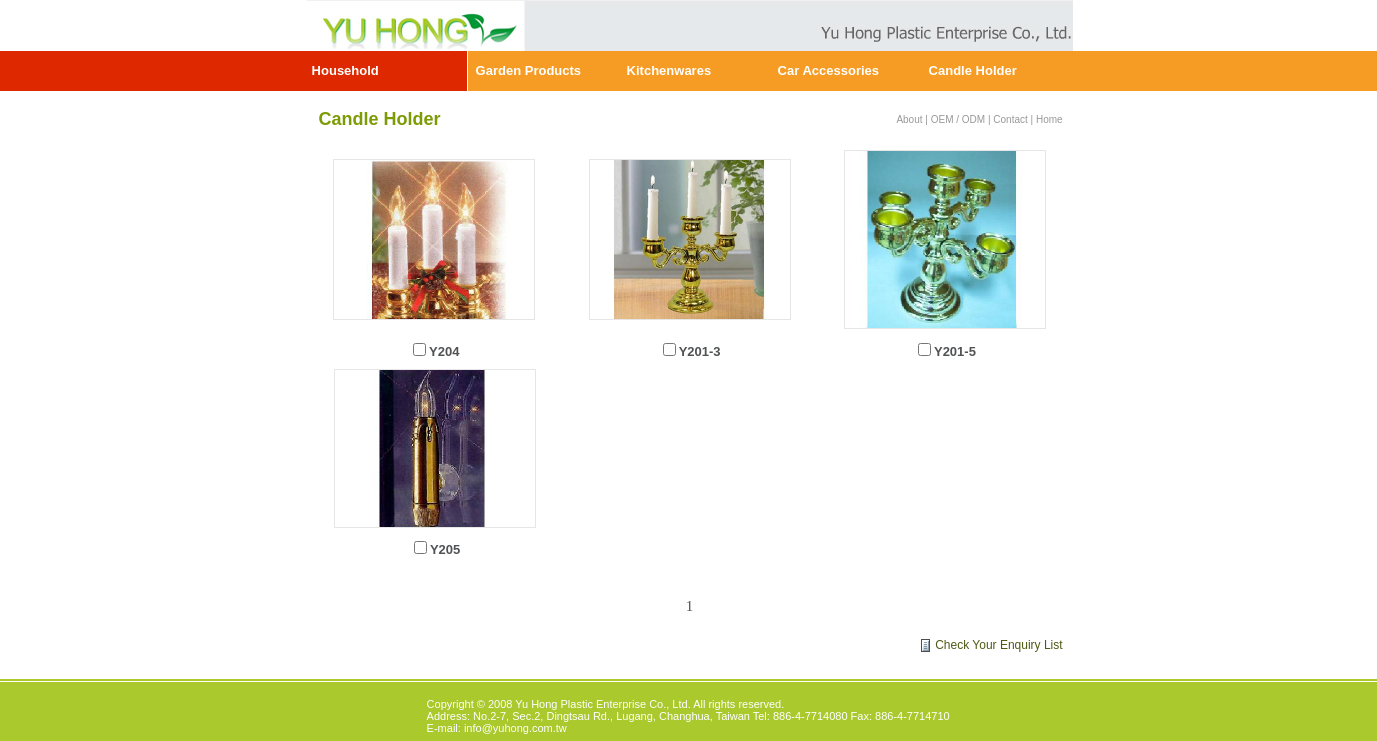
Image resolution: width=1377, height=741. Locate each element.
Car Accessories (828, 70)
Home (1049, 119)
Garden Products (528, 70)
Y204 (444, 351)
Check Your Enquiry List (998, 645)
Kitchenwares (669, 70)
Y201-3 (700, 351)
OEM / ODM (958, 119)
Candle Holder (973, 70)
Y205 (445, 549)
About (909, 119)
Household (345, 70)
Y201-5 (955, 351)
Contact (1010, 119)
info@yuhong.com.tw (515, 728)
